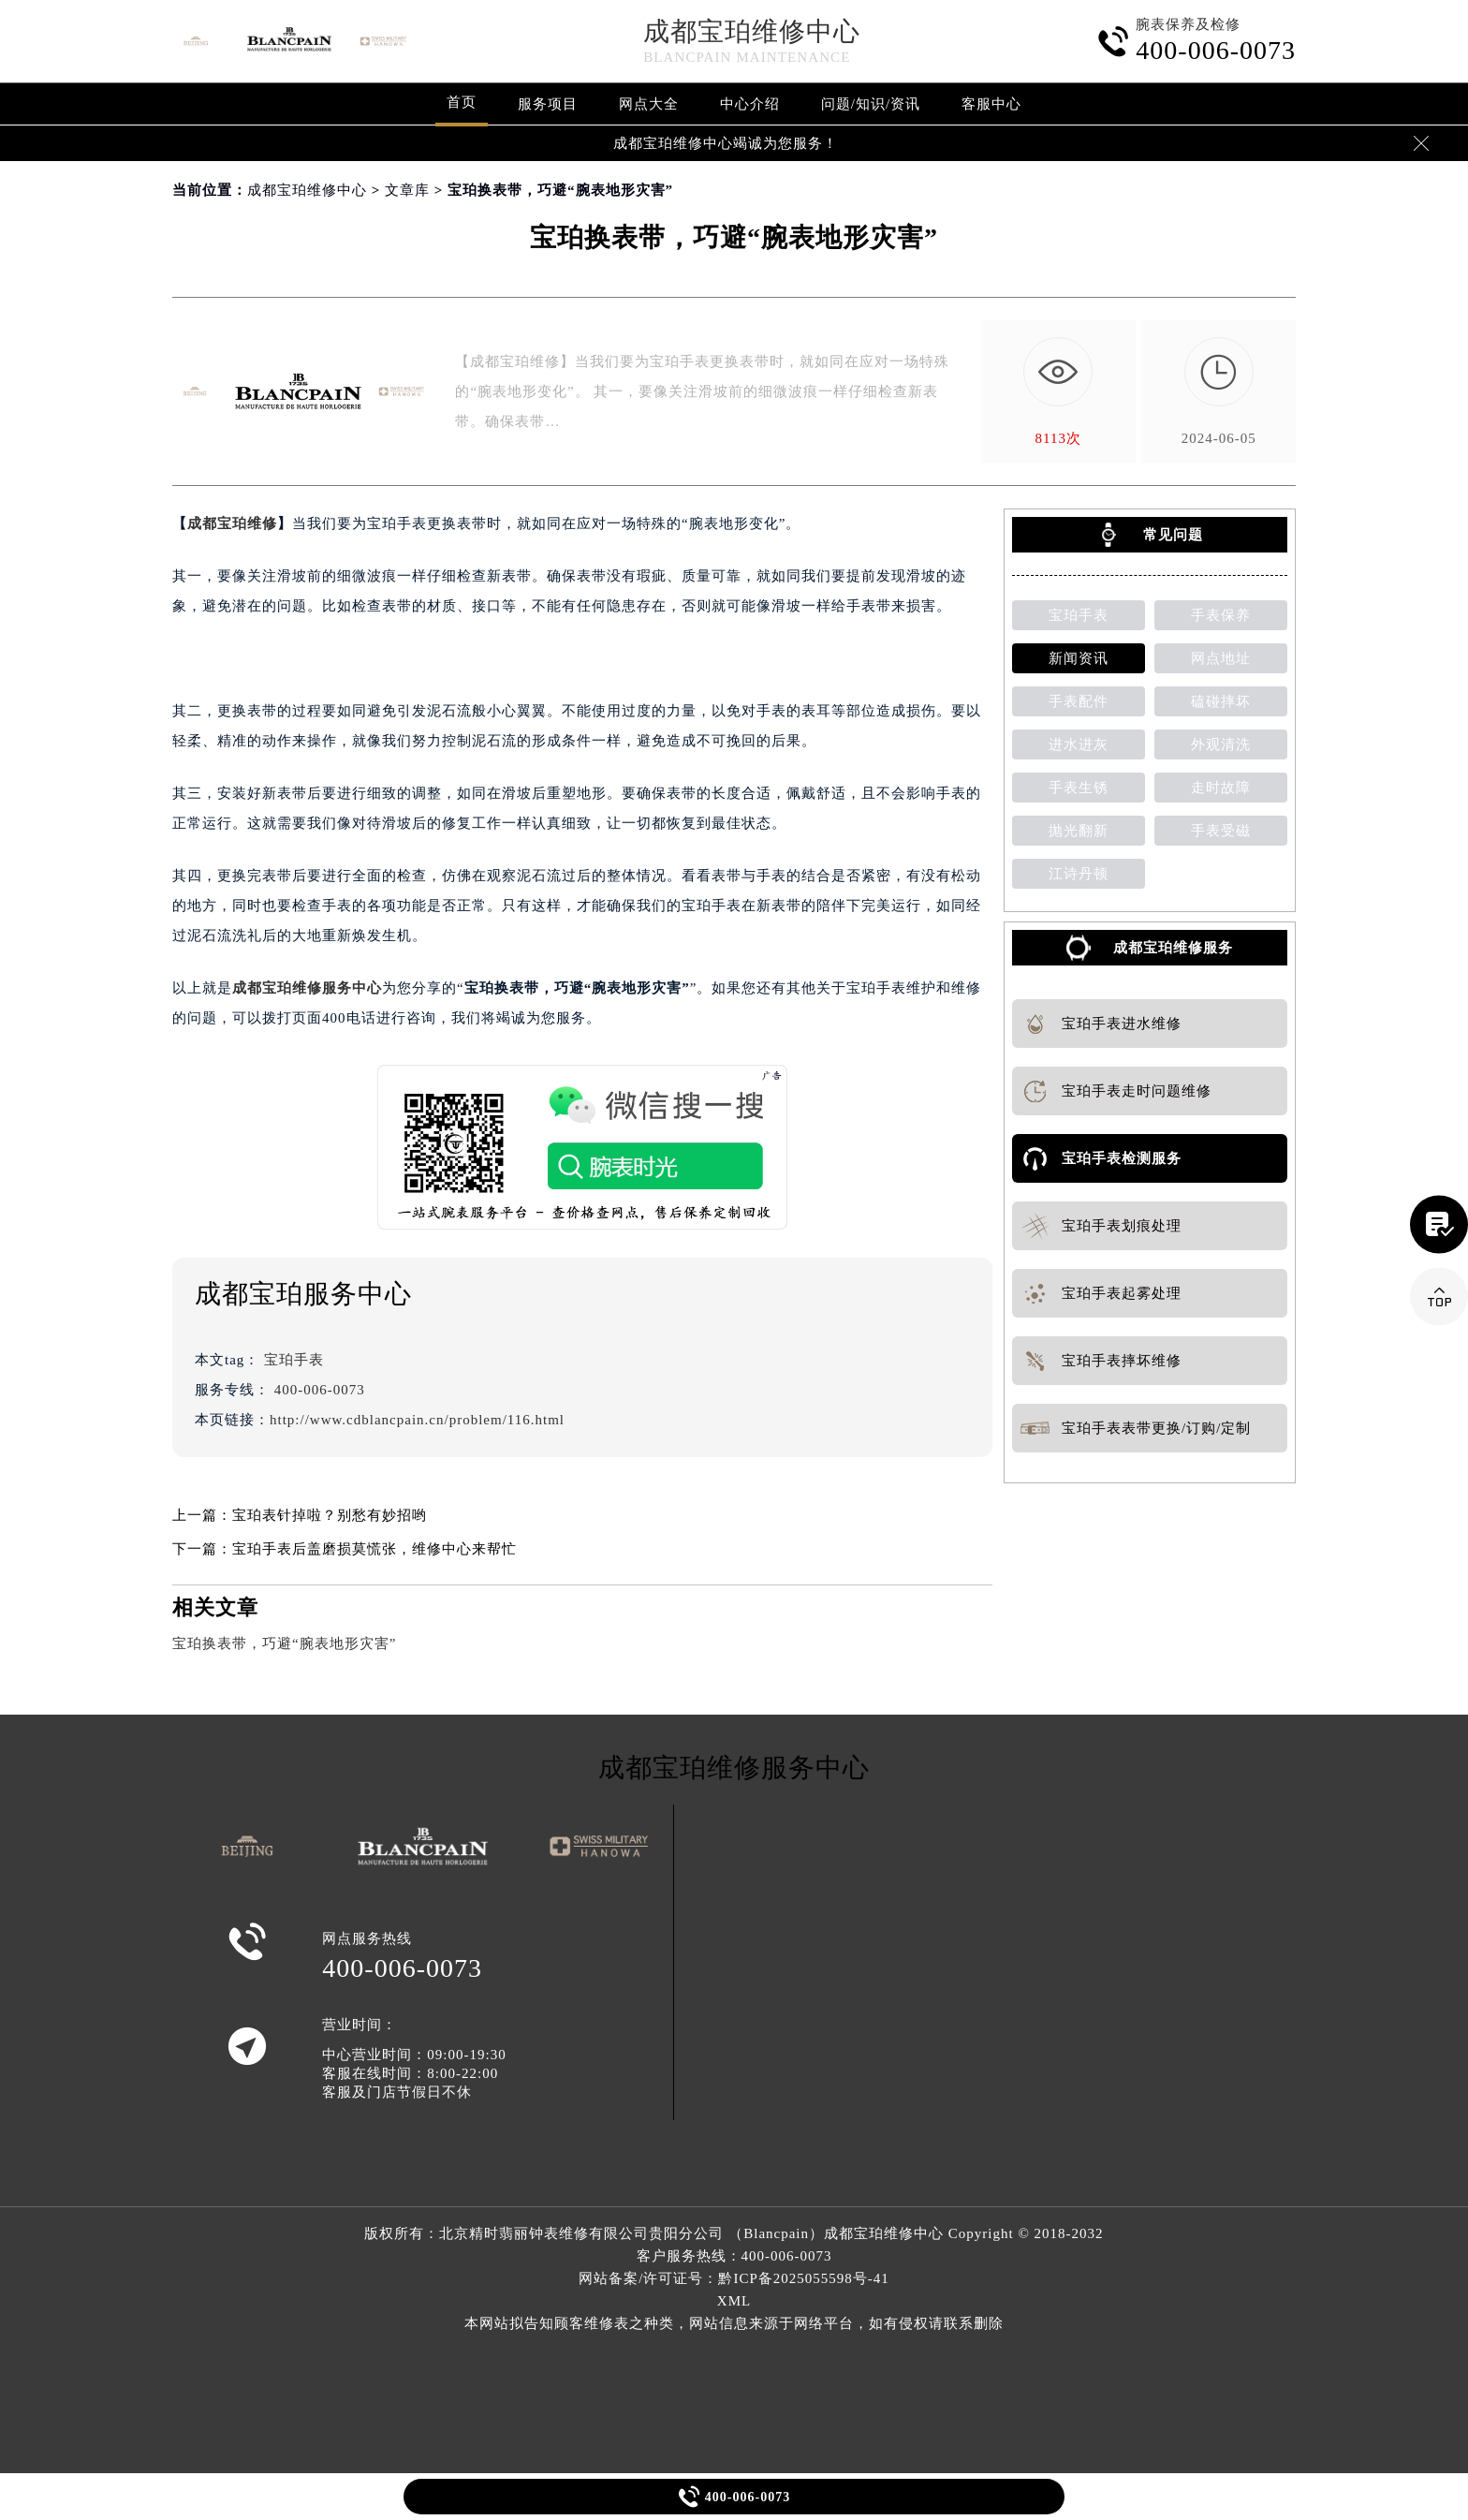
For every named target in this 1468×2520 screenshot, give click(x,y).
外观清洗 (1221, 744)
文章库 (407, 190)
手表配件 (1078, 701)
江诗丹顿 (1078, 873)
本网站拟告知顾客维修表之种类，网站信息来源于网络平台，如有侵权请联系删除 (734, 2323)
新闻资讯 (1078, 658)
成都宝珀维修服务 (1173, 947)
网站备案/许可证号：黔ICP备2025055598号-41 (734, 2278)
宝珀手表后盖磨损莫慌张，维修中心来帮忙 (374, 1548)
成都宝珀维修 (232, 523)
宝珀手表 (294, 1359)
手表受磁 (1221, 830)
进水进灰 (1078, 744)
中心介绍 (750, 103)
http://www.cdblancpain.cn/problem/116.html (417, 1419)
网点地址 (1221, 658)
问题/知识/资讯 (870, 103)
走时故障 (1221, 787)
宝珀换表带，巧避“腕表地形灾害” (284, 1643)
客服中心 (991, 103)
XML (734, 2300)
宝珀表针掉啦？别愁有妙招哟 (329, 1515)
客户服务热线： (734, 2255)
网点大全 (649, 103)
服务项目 (548, 103)
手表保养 (1221, 615)
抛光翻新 (1078, 830)
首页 (462, 102)
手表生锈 (1078, 787)
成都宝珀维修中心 (751, 31)
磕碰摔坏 (1221, 701)
